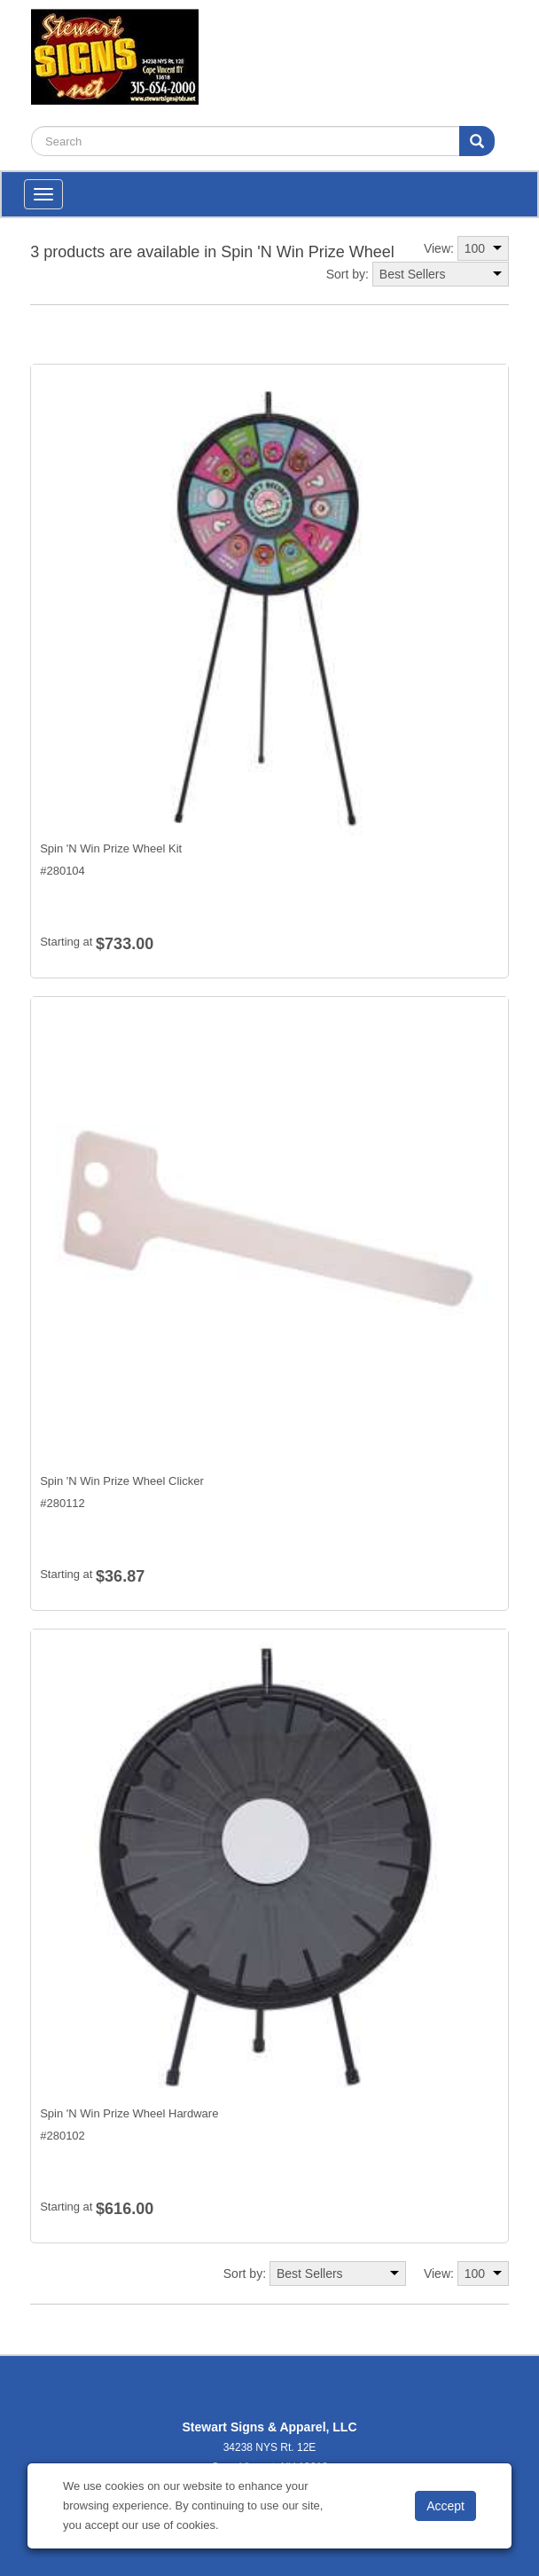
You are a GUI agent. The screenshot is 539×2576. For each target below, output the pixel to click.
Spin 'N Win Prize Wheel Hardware (129, 2113)
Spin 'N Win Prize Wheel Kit (111, 848)
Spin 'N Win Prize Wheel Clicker (122, 1481)
